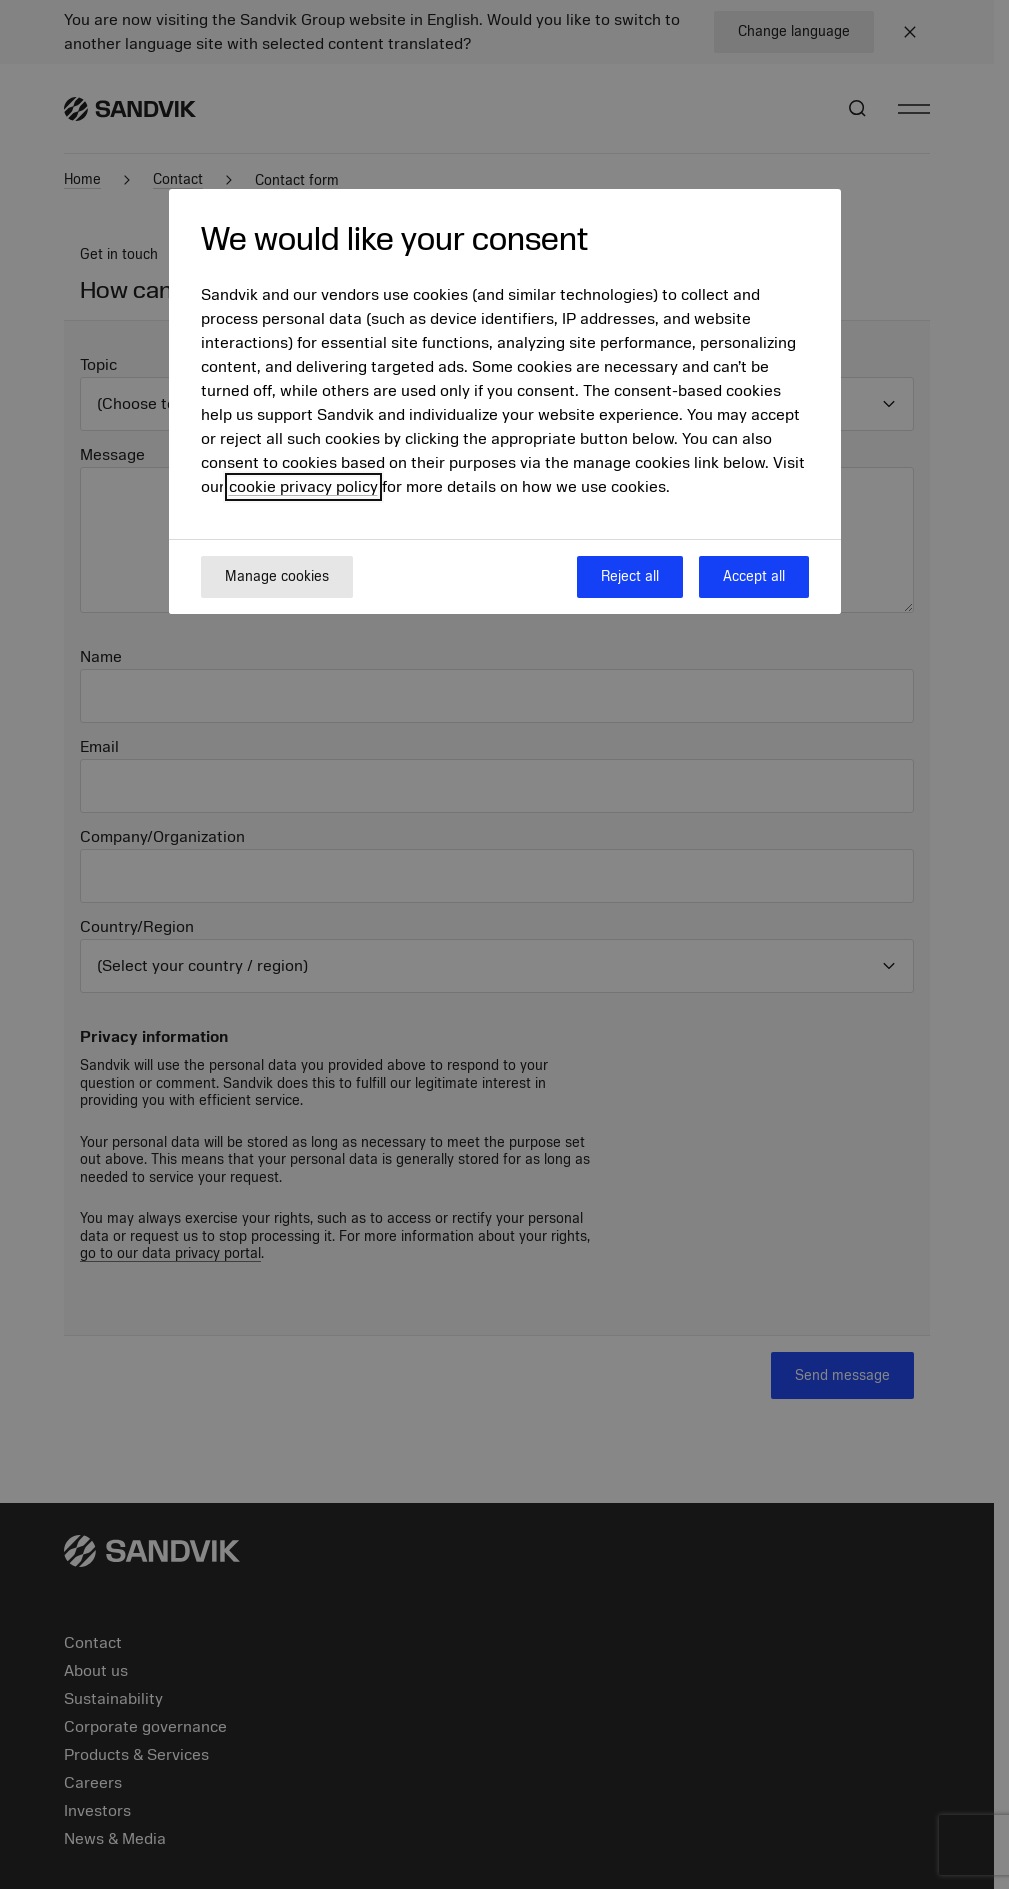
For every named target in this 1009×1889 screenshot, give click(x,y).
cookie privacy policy (303, 487)
